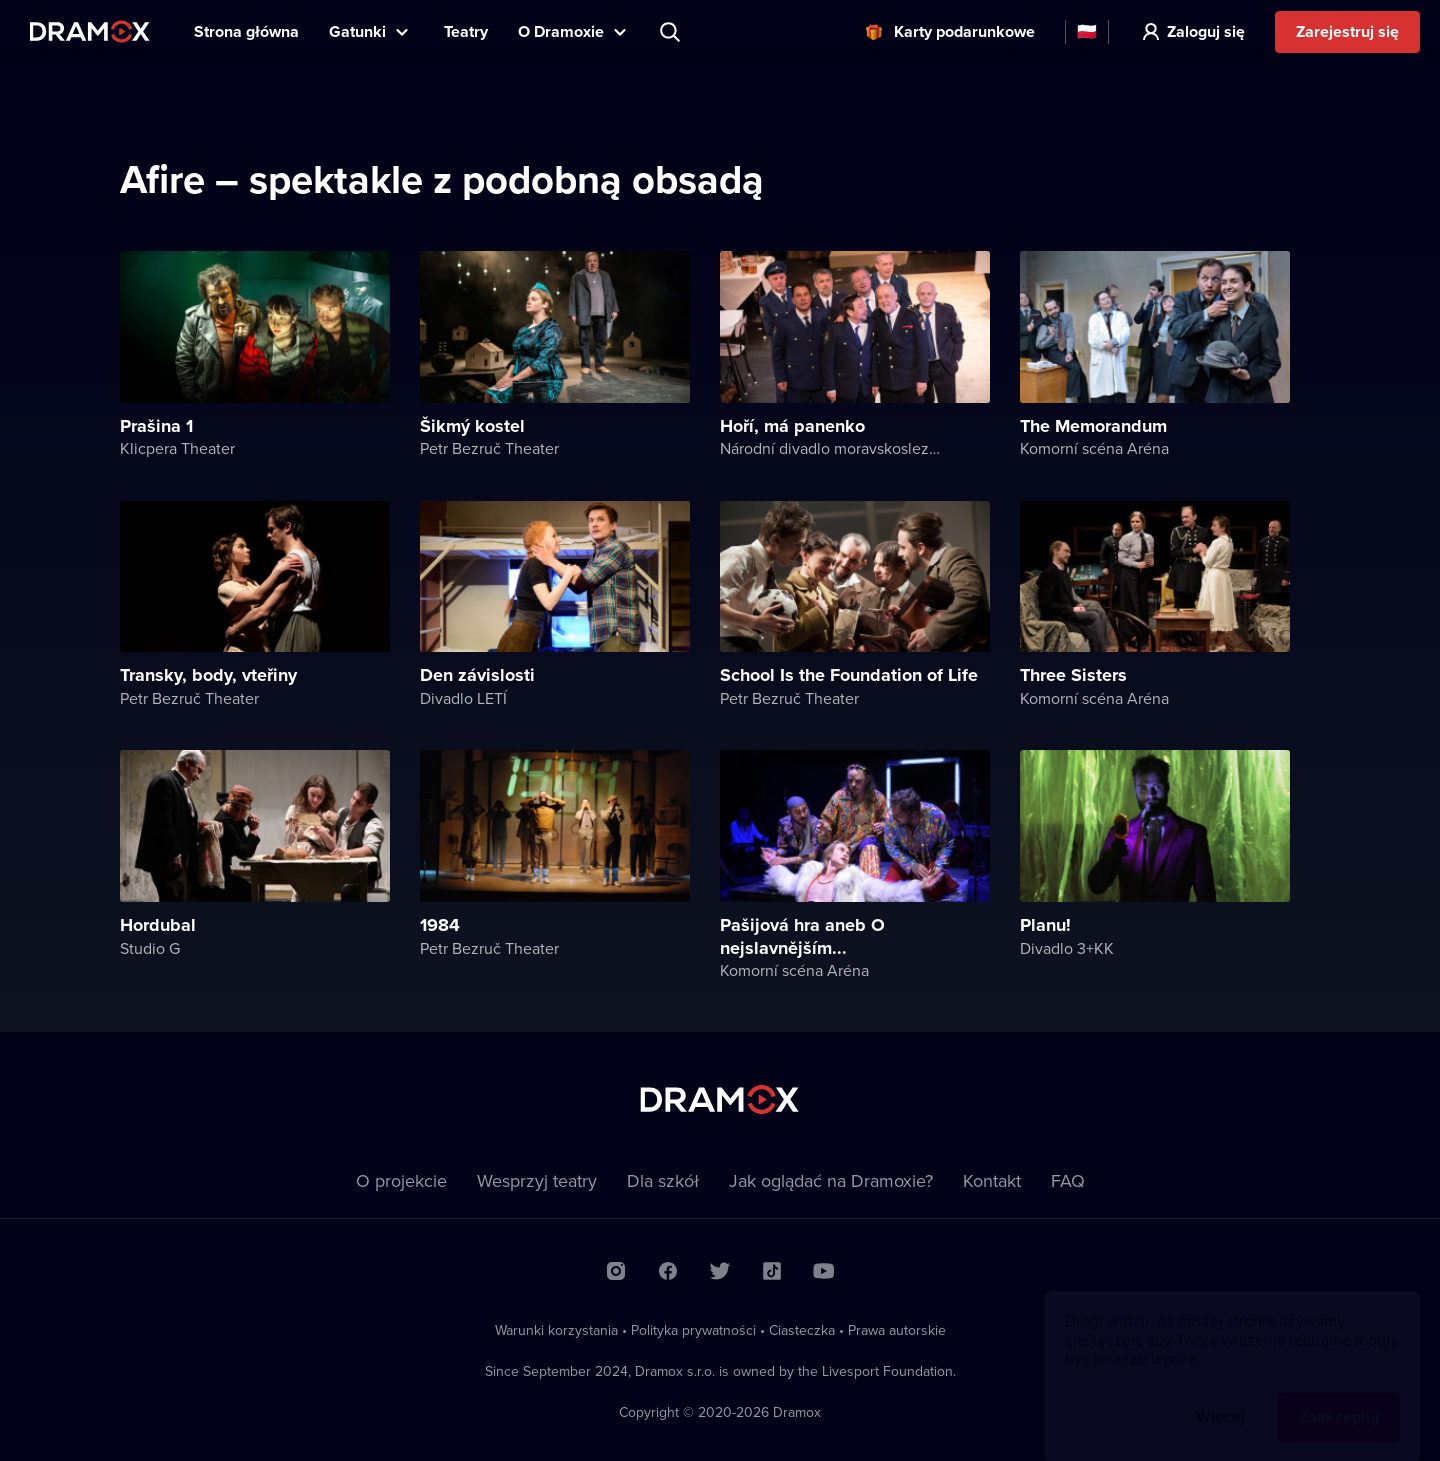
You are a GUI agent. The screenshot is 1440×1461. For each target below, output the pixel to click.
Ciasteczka (802, 1330)
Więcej (1220, 1397)
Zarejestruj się (1347, 31)
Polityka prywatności (693, 1330)
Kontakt (992, 1180)
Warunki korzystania (556, 1330)
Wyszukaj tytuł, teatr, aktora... (672, 32)
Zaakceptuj (1339, 1397)
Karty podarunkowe (964, 31)
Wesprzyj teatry (537, 1180)
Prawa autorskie (897, 1330)
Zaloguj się (1206, 31)
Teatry (466, 31)
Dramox (90, 31)
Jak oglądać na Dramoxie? (831, 1180)
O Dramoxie (561, 31)
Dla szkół (663, 1180)
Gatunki (357, 31)
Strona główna (246, 31)
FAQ (1068, 1180)
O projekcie (401, 1180)
